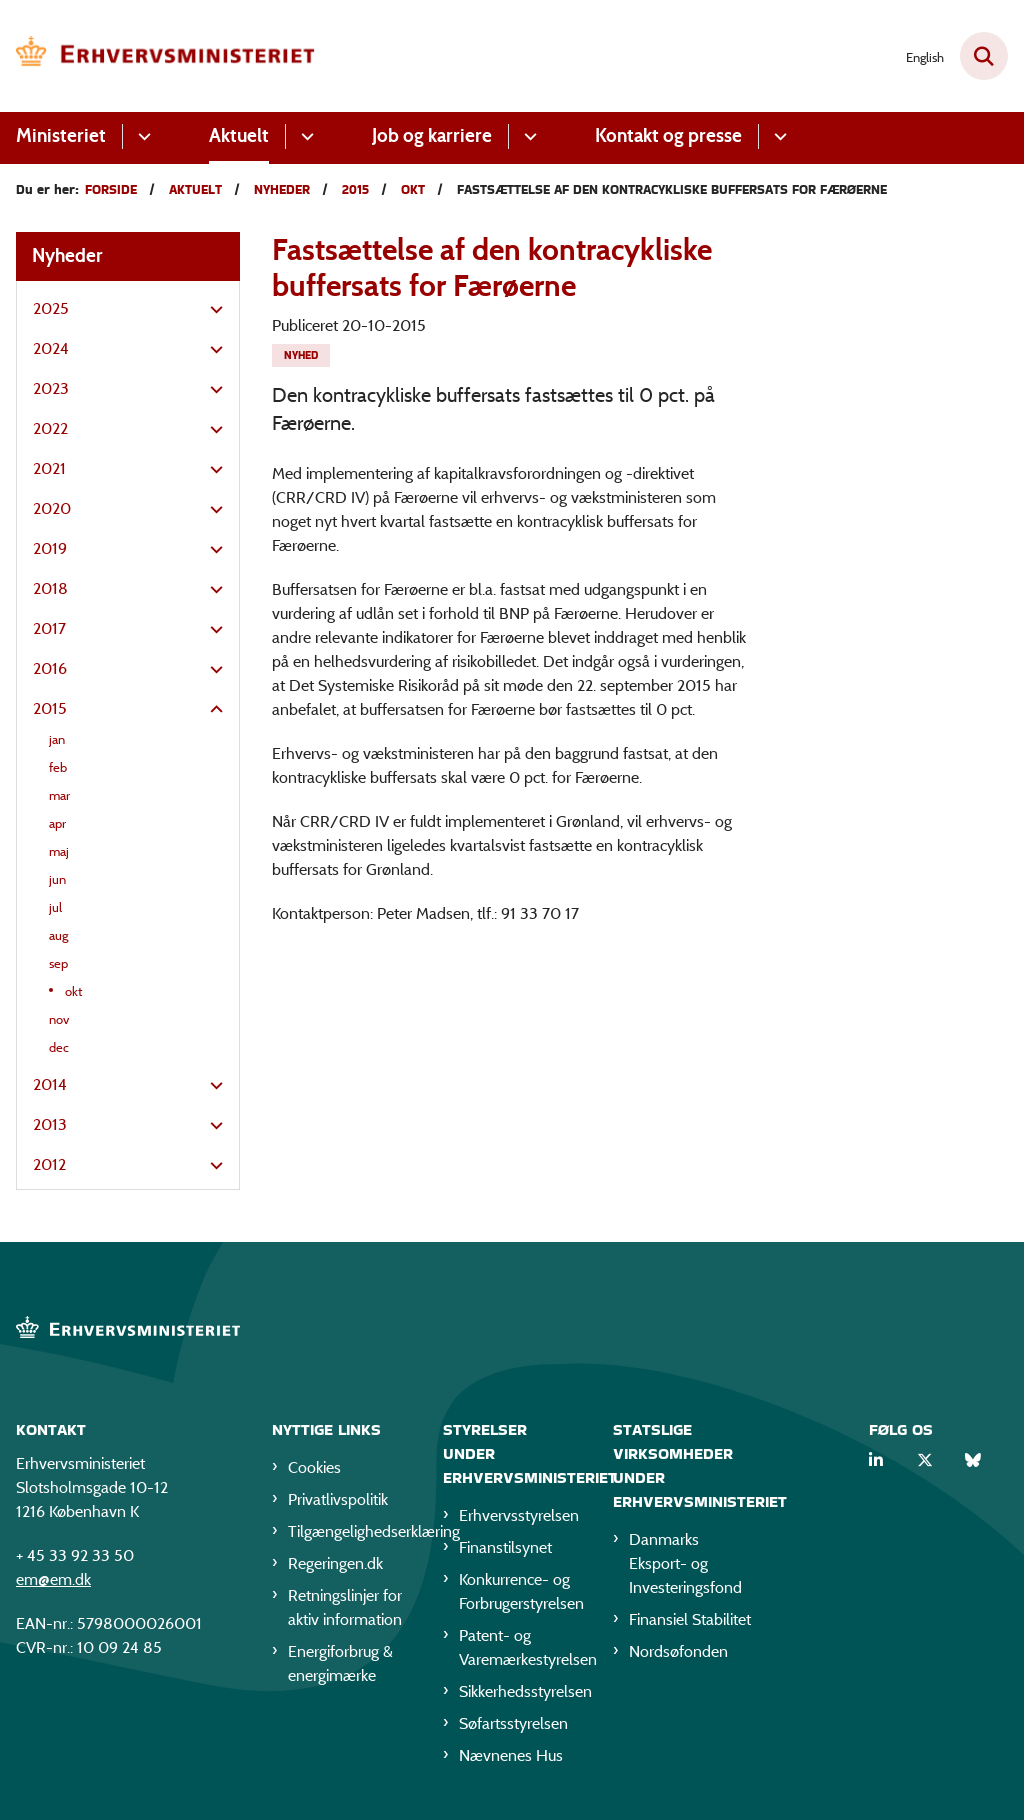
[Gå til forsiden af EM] (158, 56)
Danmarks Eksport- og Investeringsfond (685, 1563)
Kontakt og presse (668, 135)
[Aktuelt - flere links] (304, 136)
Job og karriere (432, 135)
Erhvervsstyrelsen (519, 1515)
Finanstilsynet (505, 1547)
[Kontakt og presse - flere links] (777, 136)
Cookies (314, 1467)
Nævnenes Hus (511, 1755)
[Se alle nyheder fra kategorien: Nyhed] (301, 355)
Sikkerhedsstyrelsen (520, 1691)
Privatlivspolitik (338, 1499)
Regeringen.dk (335, 1563)
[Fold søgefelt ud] (984, 56)
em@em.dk (53, 1579)
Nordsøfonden (678, 1651)
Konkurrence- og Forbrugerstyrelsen (520, 1591)
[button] (211, 310)
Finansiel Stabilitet (690, 1619)
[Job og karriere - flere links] (527, 136)
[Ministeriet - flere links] (141, 136)
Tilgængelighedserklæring (349, 1531)
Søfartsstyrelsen (513, 1723)
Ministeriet (61, 135)
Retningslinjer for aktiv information (345, 1607)
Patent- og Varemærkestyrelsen (520, 1647)
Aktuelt (239, 135)
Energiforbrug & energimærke (340, 1663)
